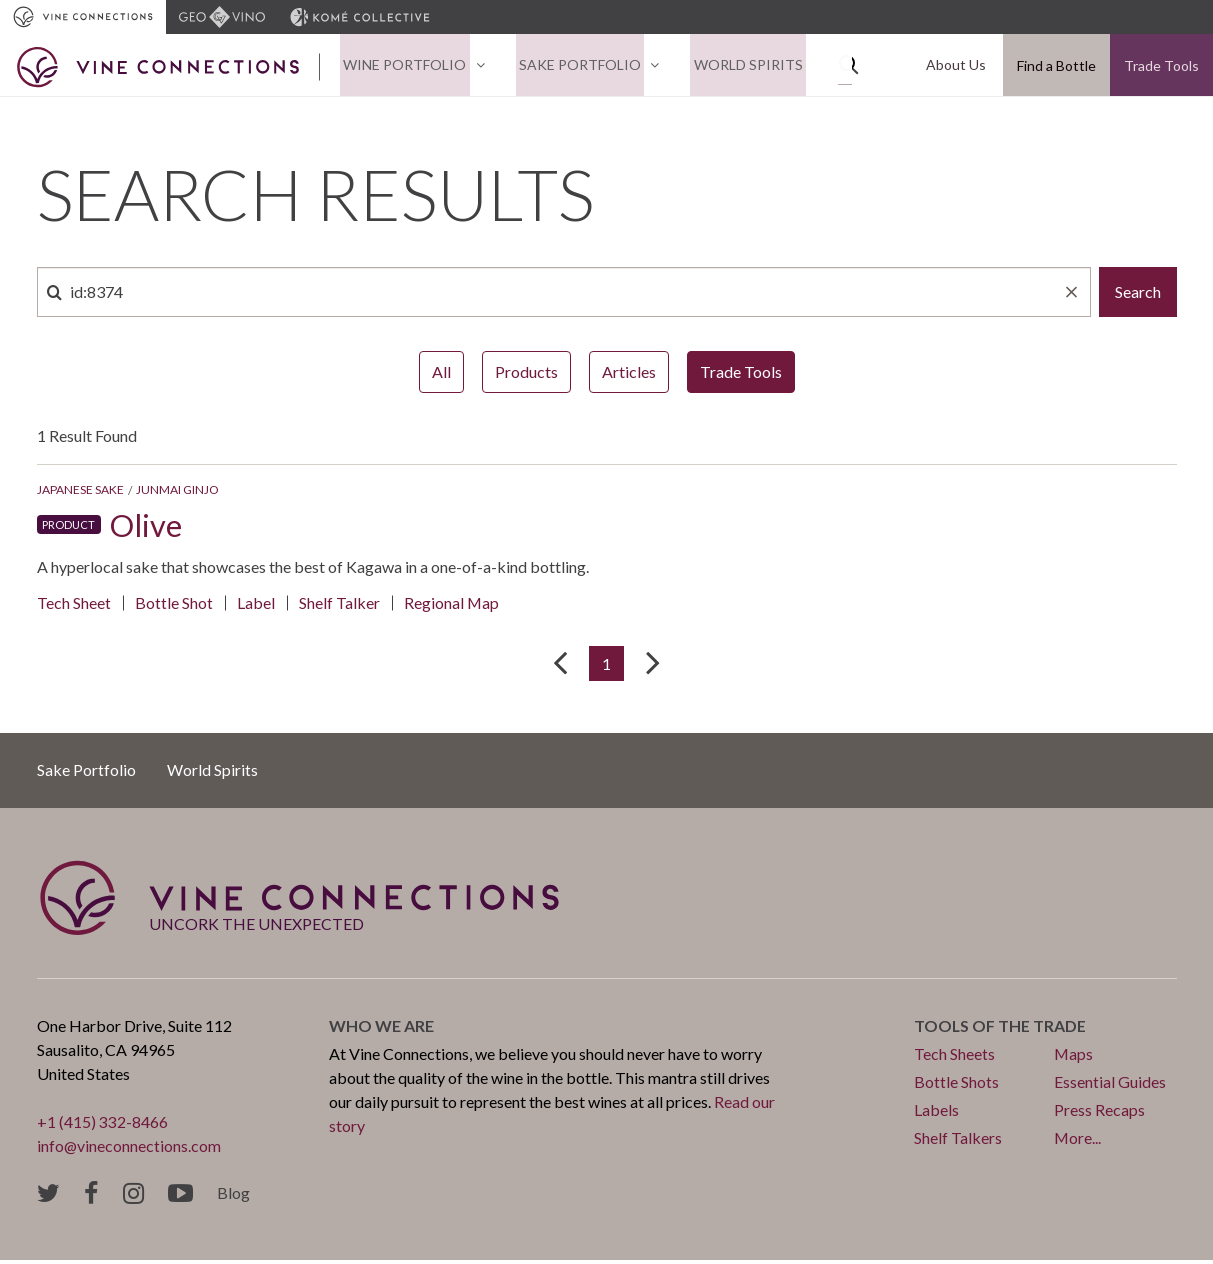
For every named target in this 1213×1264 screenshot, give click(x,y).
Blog (233, 1196)
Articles (629, 374)
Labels (936, 1113)
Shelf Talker (339, 605)
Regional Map (452, 605)
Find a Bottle (1056, 66)
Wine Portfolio (401, 66)
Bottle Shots (956, 1085)
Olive (147, 527)
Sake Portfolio (570, 66)
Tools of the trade (1000, 1029)
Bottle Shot (174, 605)
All (441, 374)
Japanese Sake (80, 492)
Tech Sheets (954, 1057)
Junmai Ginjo (177, 492)
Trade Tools (1161, 66)
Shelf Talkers (958, 1141)
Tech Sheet (74, 605)
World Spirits (731, 66)
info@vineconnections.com (129, 1149)
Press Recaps (1099, 1113)
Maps (1074, 1057)
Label (256, 605)
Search (1138, 294)
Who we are (381, 1029)
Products (526, 374)
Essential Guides (1110, 1085)
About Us (959, 66)
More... (1078, 1141)
